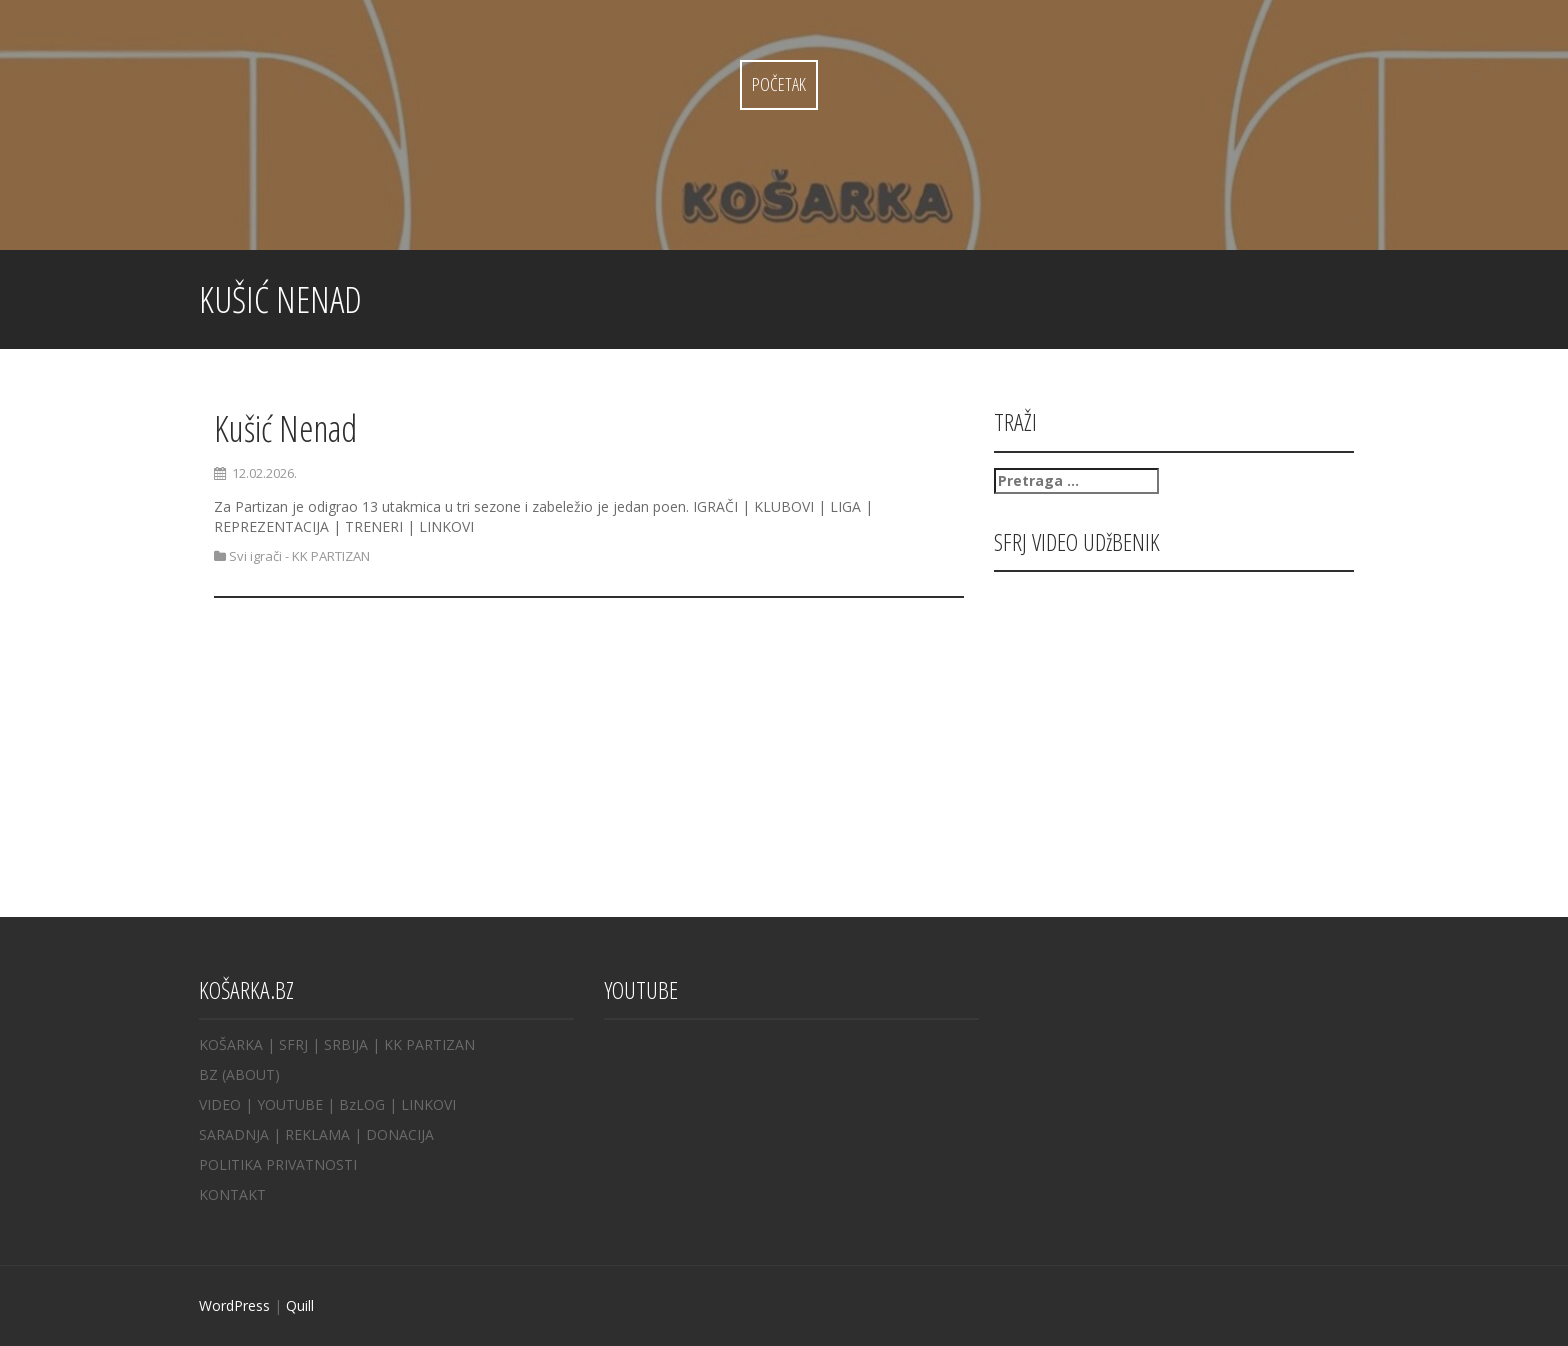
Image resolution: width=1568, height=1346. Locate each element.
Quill (300, 1305)
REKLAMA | (325, 1134)
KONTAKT (232, 1194)
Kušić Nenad (285, 428)
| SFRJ (287, 1044)
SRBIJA (346, 1044)
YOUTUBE (290, 1104)
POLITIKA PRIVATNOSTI (278, 1164)
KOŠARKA (231, 1044)
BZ (208, 1074)
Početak (779, 84)
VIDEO (220, 1104)
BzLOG (362, 1104)
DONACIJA (400, 1134)
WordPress (234, 1305)
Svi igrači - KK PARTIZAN (299, 556)
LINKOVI (428, 1104)
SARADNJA (234, 1134)
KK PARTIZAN (429, 1044)
